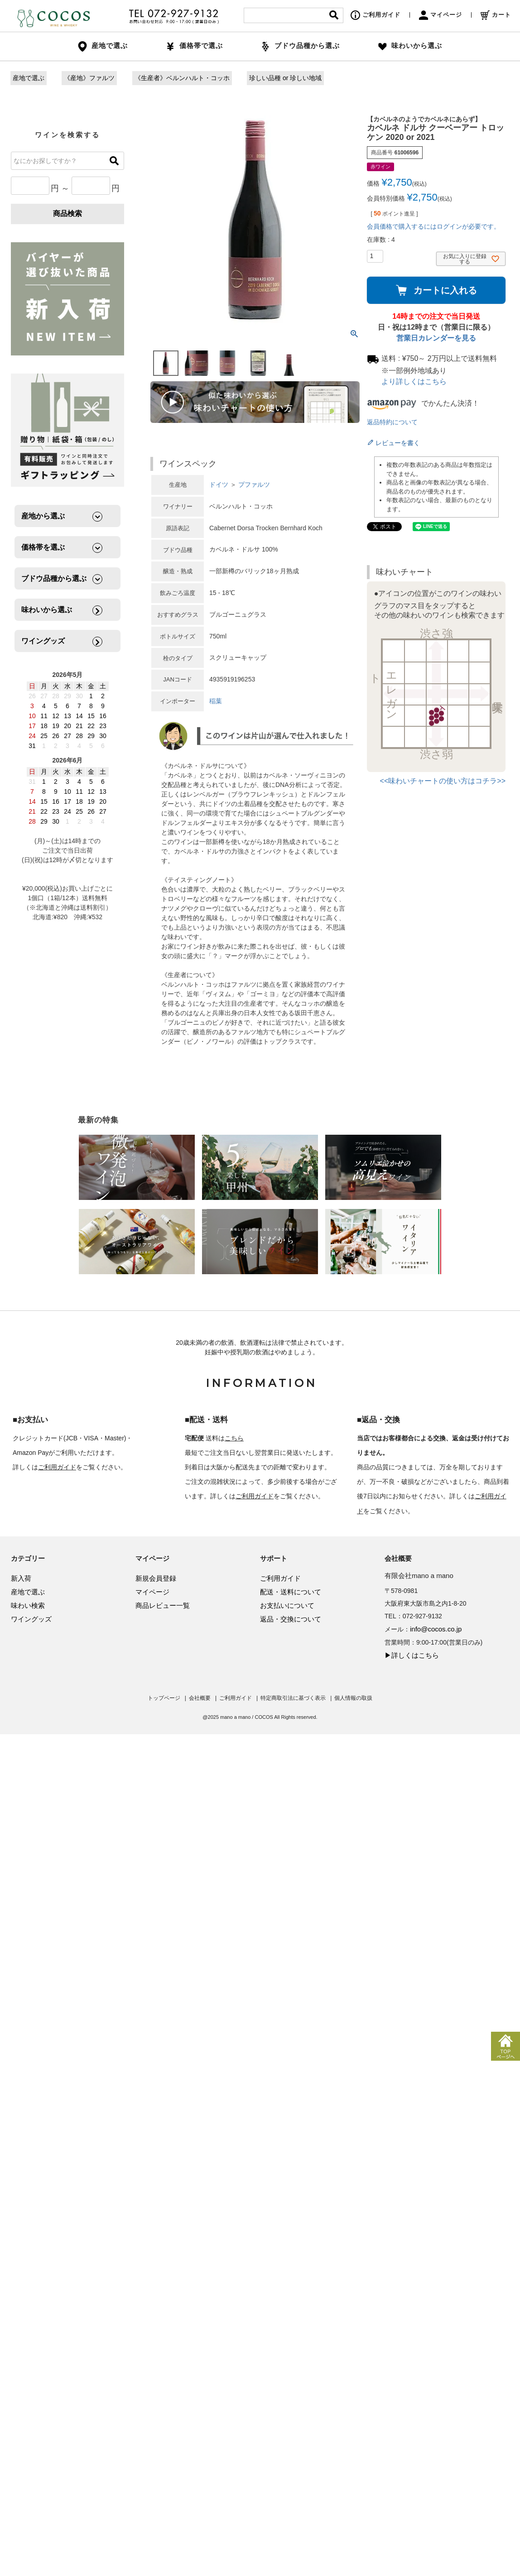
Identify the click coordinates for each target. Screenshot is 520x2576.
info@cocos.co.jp (436, 1629)
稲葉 (215, 701)
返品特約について (392, 422)
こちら (234, 1438)
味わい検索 (28, 1605)
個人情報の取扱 (353, 1698)
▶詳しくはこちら (412, 1655)
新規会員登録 (155, 1578)
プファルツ (254, 484)
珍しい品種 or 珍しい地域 (285, 78)
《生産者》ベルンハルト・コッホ (182, 78)
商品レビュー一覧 (162, 1605)
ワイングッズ (31, 1619)
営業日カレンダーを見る (436, 338)
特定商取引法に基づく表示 (293, 1698)
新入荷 (21, 1578)
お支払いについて (287, 1605)
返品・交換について (290, 1619)
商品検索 (67, 213)
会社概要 (200, 1698)
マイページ (440, 14)
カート (496, 14)
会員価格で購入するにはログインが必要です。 (433, 226)
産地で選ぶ (28, 78)
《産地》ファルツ (89, 78)
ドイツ (218, 484)
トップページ (164, 1698)
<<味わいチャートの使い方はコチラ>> (443, 781)
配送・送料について (290, 1592)
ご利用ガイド (375, 14)
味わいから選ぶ (410, 45)
